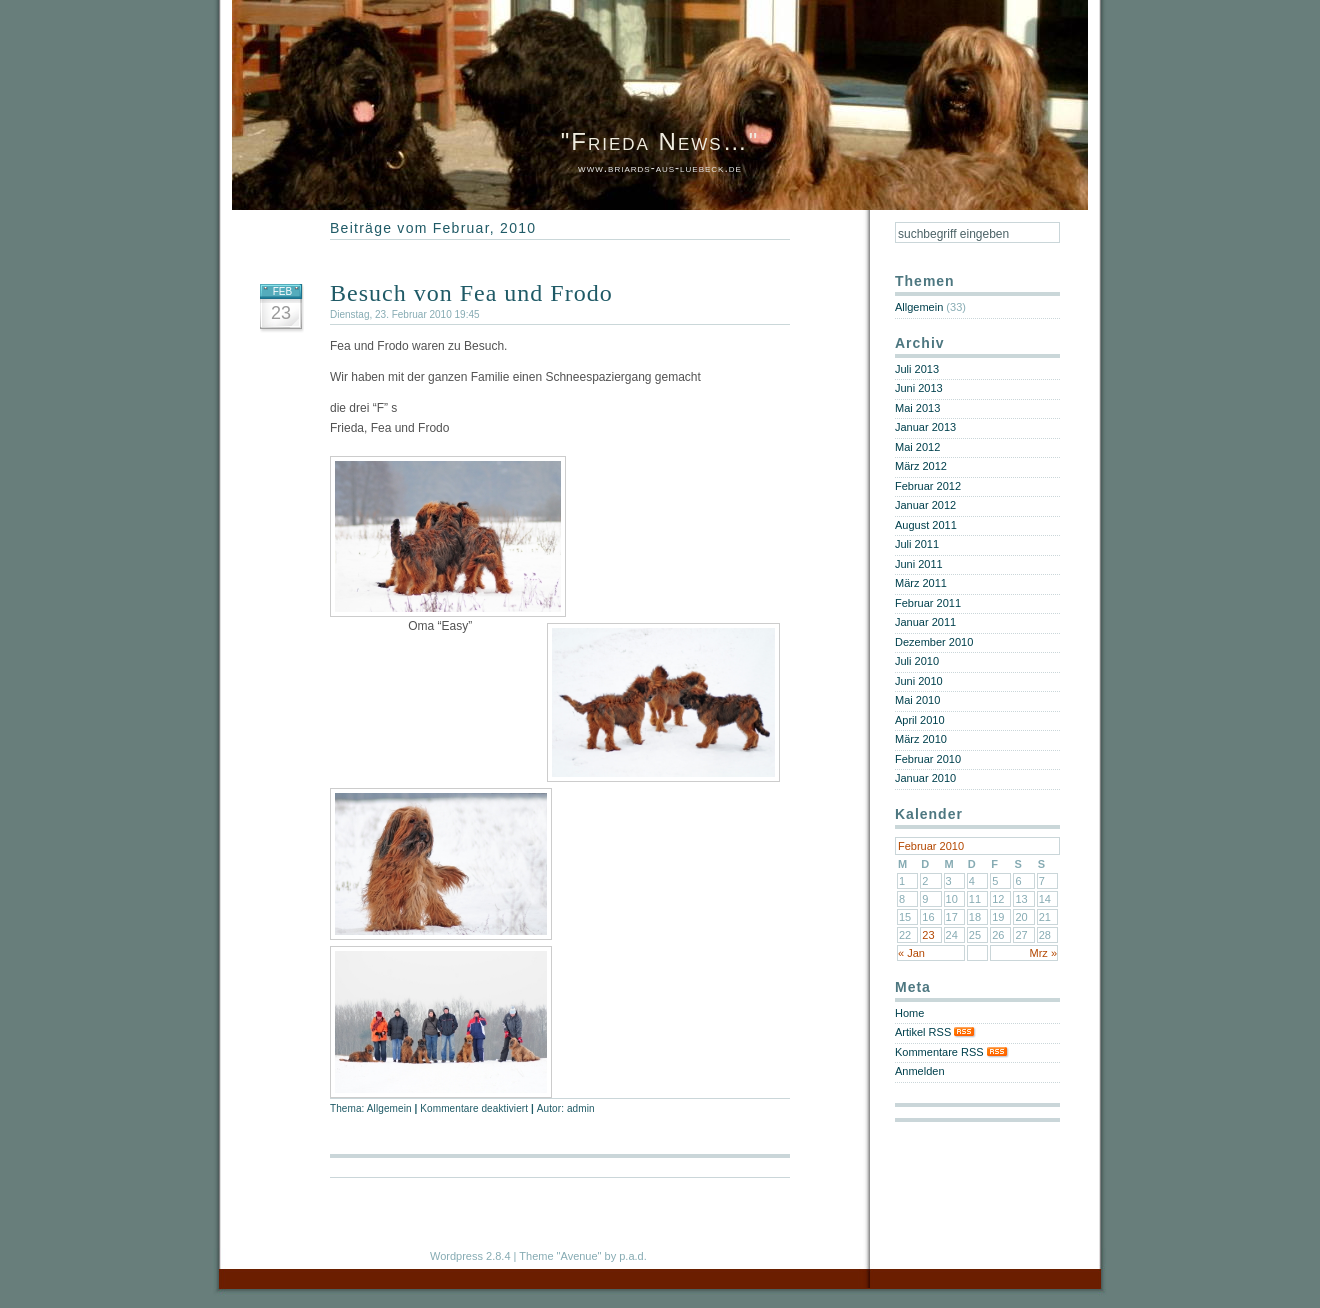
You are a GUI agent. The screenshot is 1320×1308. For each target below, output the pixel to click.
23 (928, 935)
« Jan (911, 953)
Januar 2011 (925, 622)
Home (909, 1013)
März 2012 (921, 466)
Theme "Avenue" (560, 1256)
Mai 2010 (917, 700)
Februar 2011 (928, 603)
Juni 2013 (919, 388)
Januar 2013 (925, 427)
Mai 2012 (917, 447)
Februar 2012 (928, 486)
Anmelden (920, 1071)
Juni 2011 (919, 564)
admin (581, 1108)
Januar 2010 (925, 778)
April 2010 (920, 720)
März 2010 (921, 739)
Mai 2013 (917, 408)
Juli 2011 (917, 544)
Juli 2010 (917, 661)
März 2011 (921, 583)
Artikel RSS (935, 1032)
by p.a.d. (626, 1256)
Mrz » (1044, 953)
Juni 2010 (919, 681)
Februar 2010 (928, 759)
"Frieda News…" (660, 141)
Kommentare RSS (952, 1052)
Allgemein (389, 1108)
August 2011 (926, 525)
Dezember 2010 (934, 642)
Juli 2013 (917, 369)
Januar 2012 (925, 505)
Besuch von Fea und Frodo (471, 293)
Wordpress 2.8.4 (470, 1256)
